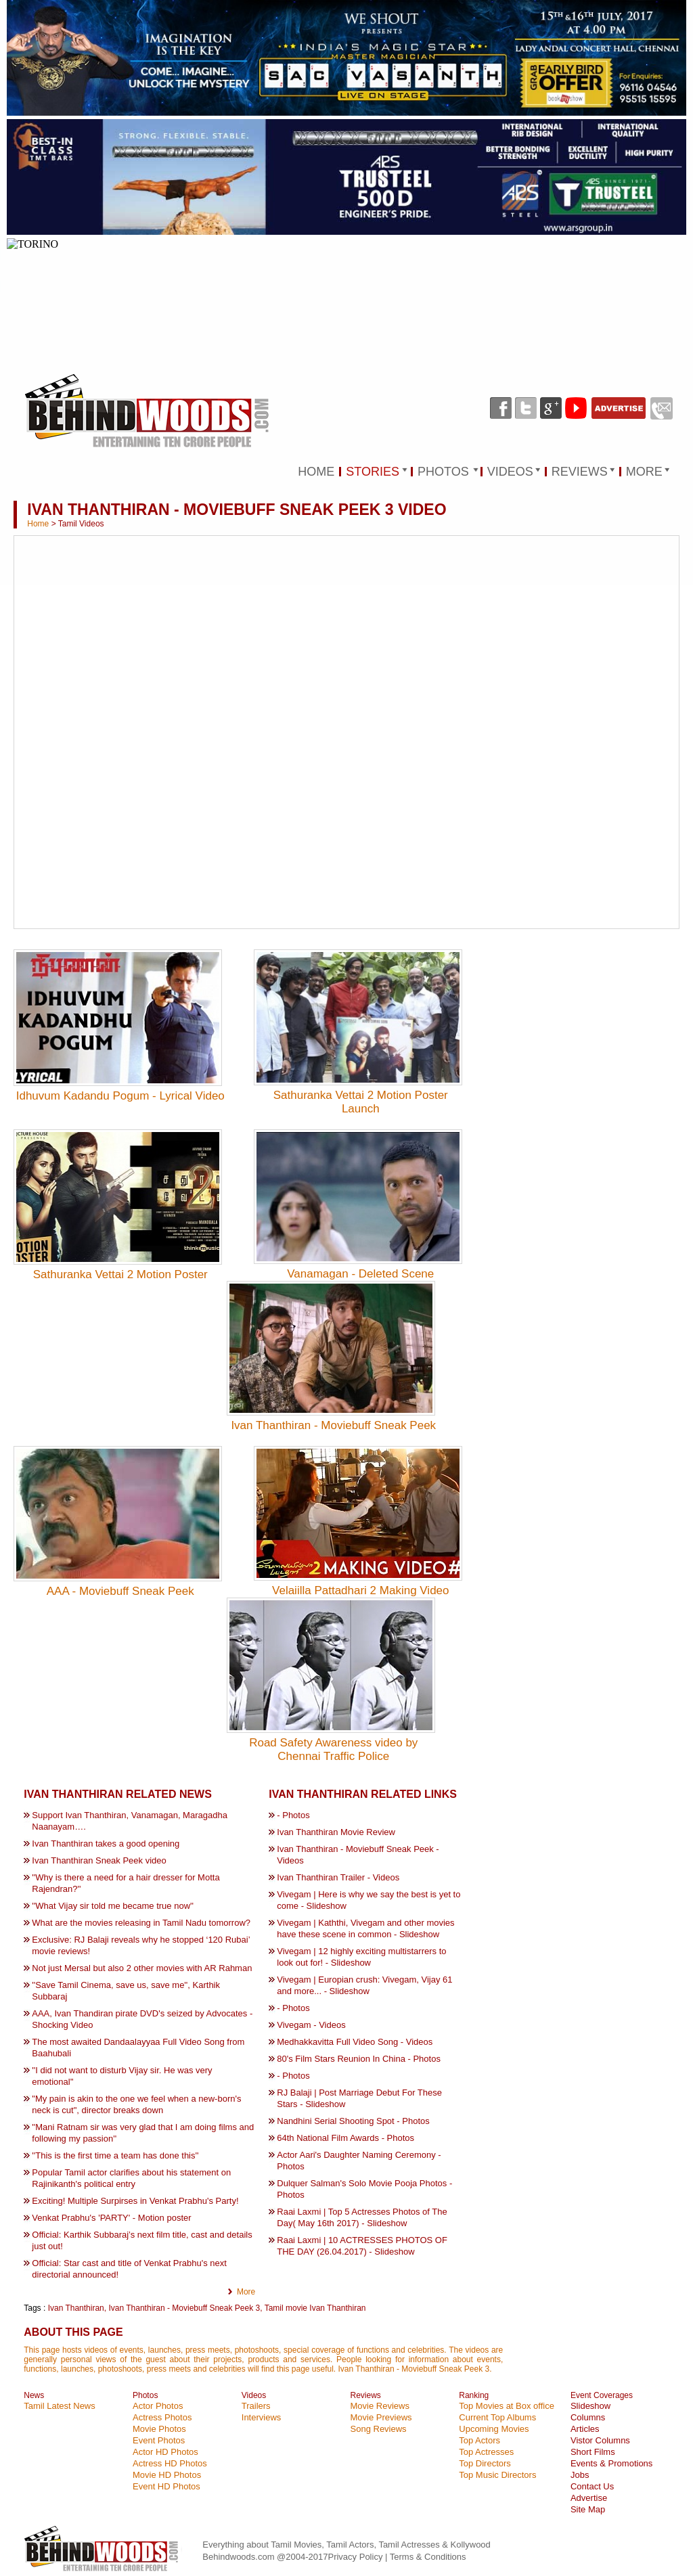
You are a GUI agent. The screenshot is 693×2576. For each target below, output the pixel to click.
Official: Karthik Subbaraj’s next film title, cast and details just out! (142, 2240)
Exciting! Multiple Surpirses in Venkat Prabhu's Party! (135, 2201)
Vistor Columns (600, 2440)
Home (38, 523)
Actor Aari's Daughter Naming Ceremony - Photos (359, 2160)
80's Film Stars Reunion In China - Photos (359, 2059)
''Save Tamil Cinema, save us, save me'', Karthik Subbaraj (126, 1991)
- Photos (293, 1815)
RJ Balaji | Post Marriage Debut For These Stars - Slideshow (359, 2098)
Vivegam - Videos (311, 2025)
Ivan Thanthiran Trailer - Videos (338, 1877)
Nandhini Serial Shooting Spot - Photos (353, 2121)
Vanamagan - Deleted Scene (360, 1273)
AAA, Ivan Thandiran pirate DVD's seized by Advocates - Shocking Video (142, 2019)
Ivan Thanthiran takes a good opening (105, 1843)
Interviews (262, 2417)
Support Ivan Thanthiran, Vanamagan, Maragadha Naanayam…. (129, 1821)
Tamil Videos (81, 523)
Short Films (593, 2452)
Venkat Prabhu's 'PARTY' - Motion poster (111, 2218)
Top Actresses (486, 2452)
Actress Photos (162, 2417)
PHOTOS (443, 471)
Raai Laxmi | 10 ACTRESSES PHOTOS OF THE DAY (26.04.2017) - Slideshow (362, 2246)
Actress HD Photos (170, 2463)
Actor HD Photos (165, 2452)
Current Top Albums (497, 2417)
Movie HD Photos (167, 2475)
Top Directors (485, 2463)
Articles (585, 2429)
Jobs (580, 2475)
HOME (316, 471)
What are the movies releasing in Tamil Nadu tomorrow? (141, 1923)
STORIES (372, 471)
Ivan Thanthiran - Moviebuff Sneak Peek (333, 1425)
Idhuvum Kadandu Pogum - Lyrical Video (120, 1095)
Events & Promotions (611, 2463)
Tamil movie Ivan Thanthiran (315, 2308)
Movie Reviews (380, 2406)
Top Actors (479, 2440)
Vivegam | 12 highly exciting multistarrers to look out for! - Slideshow (361, 1957)
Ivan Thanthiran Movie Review (336, 1832)
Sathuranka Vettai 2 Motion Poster (120, 1274)
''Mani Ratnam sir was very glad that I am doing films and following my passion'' (143, 2133)
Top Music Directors (497, 2475)
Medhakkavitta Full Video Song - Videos (354, 2042)
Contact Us (592, 2486)
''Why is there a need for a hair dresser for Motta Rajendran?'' (125, 1883)
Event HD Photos (166, 2486)
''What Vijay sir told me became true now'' (113, 1906)
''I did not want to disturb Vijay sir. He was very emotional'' (122, 2076)
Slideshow (590, 2406)
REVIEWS (580, 471)
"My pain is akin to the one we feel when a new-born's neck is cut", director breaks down (136, 2104)
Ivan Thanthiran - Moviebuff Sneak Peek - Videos (358, 1855)
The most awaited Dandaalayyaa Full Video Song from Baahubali (138, 2047)
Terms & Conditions (428, 2557)
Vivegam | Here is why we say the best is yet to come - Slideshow (368, 1900)
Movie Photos (159, 2429)
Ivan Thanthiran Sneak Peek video (99, 1860)
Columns (588, 2417)
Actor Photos (158, 2406)
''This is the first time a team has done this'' (115, 2155)
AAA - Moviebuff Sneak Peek (120, 1591)
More (246, 2292)
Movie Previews (381, 2417)
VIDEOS (510, 471)
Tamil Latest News (59, 2406)
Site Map (588, 2509)
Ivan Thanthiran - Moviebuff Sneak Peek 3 (184, 2308)
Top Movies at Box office (506, 2406)
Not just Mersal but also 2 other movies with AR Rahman (142, 1968)
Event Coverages (602, 2395)
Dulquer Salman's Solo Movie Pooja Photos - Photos (364, 2189)
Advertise (589, 2498)
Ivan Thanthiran (76, 2308)
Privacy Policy (356, 2557)
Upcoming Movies (494, 2429)
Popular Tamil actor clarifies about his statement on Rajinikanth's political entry (131, 2178)
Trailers (256, 2406)
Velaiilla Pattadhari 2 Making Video (360, 1590)
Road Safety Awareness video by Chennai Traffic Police (333, 1749)
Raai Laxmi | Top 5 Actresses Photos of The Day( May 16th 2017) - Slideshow (362, 2217)
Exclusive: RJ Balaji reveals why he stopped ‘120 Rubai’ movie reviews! (141, 1945)
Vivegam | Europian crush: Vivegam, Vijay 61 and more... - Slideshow (364, 1985)
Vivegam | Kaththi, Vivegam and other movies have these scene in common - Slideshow (365, 1928)
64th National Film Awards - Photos (345, 2138)
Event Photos (159, 2440)
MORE (644, 471)
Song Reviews (379, 2429)
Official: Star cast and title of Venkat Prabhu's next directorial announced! (129, 2269)
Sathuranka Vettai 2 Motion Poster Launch (360, 1102)
